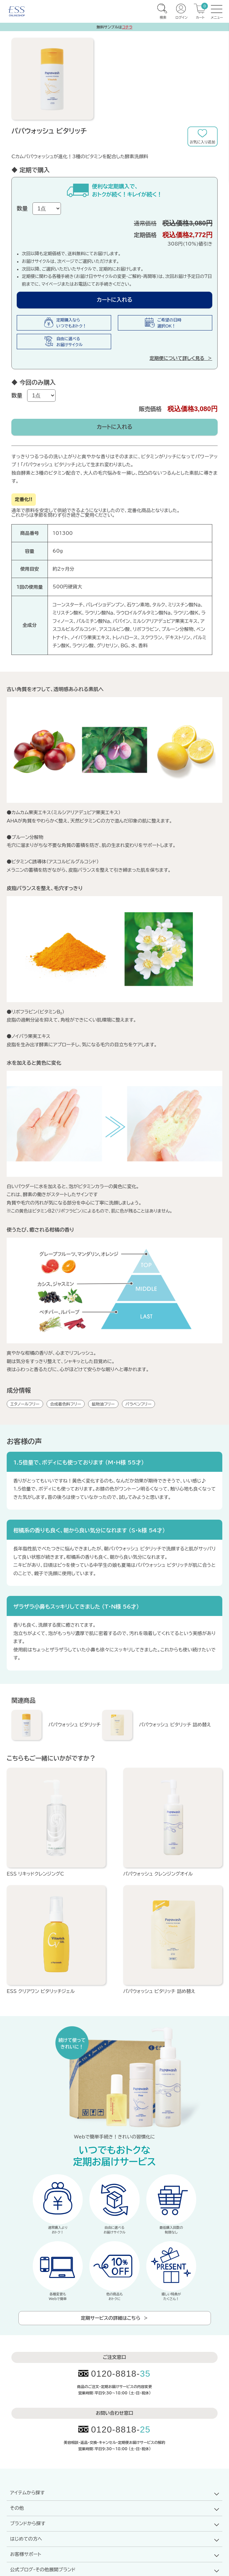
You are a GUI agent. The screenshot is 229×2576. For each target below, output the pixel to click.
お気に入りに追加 (202, 136)
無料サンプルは (115, 27)
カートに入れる (115, 299)
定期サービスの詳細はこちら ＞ (114, 2318)
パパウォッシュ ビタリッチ (74, 1724)
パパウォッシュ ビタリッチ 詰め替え (175, 1724)
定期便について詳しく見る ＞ (181, 358)
